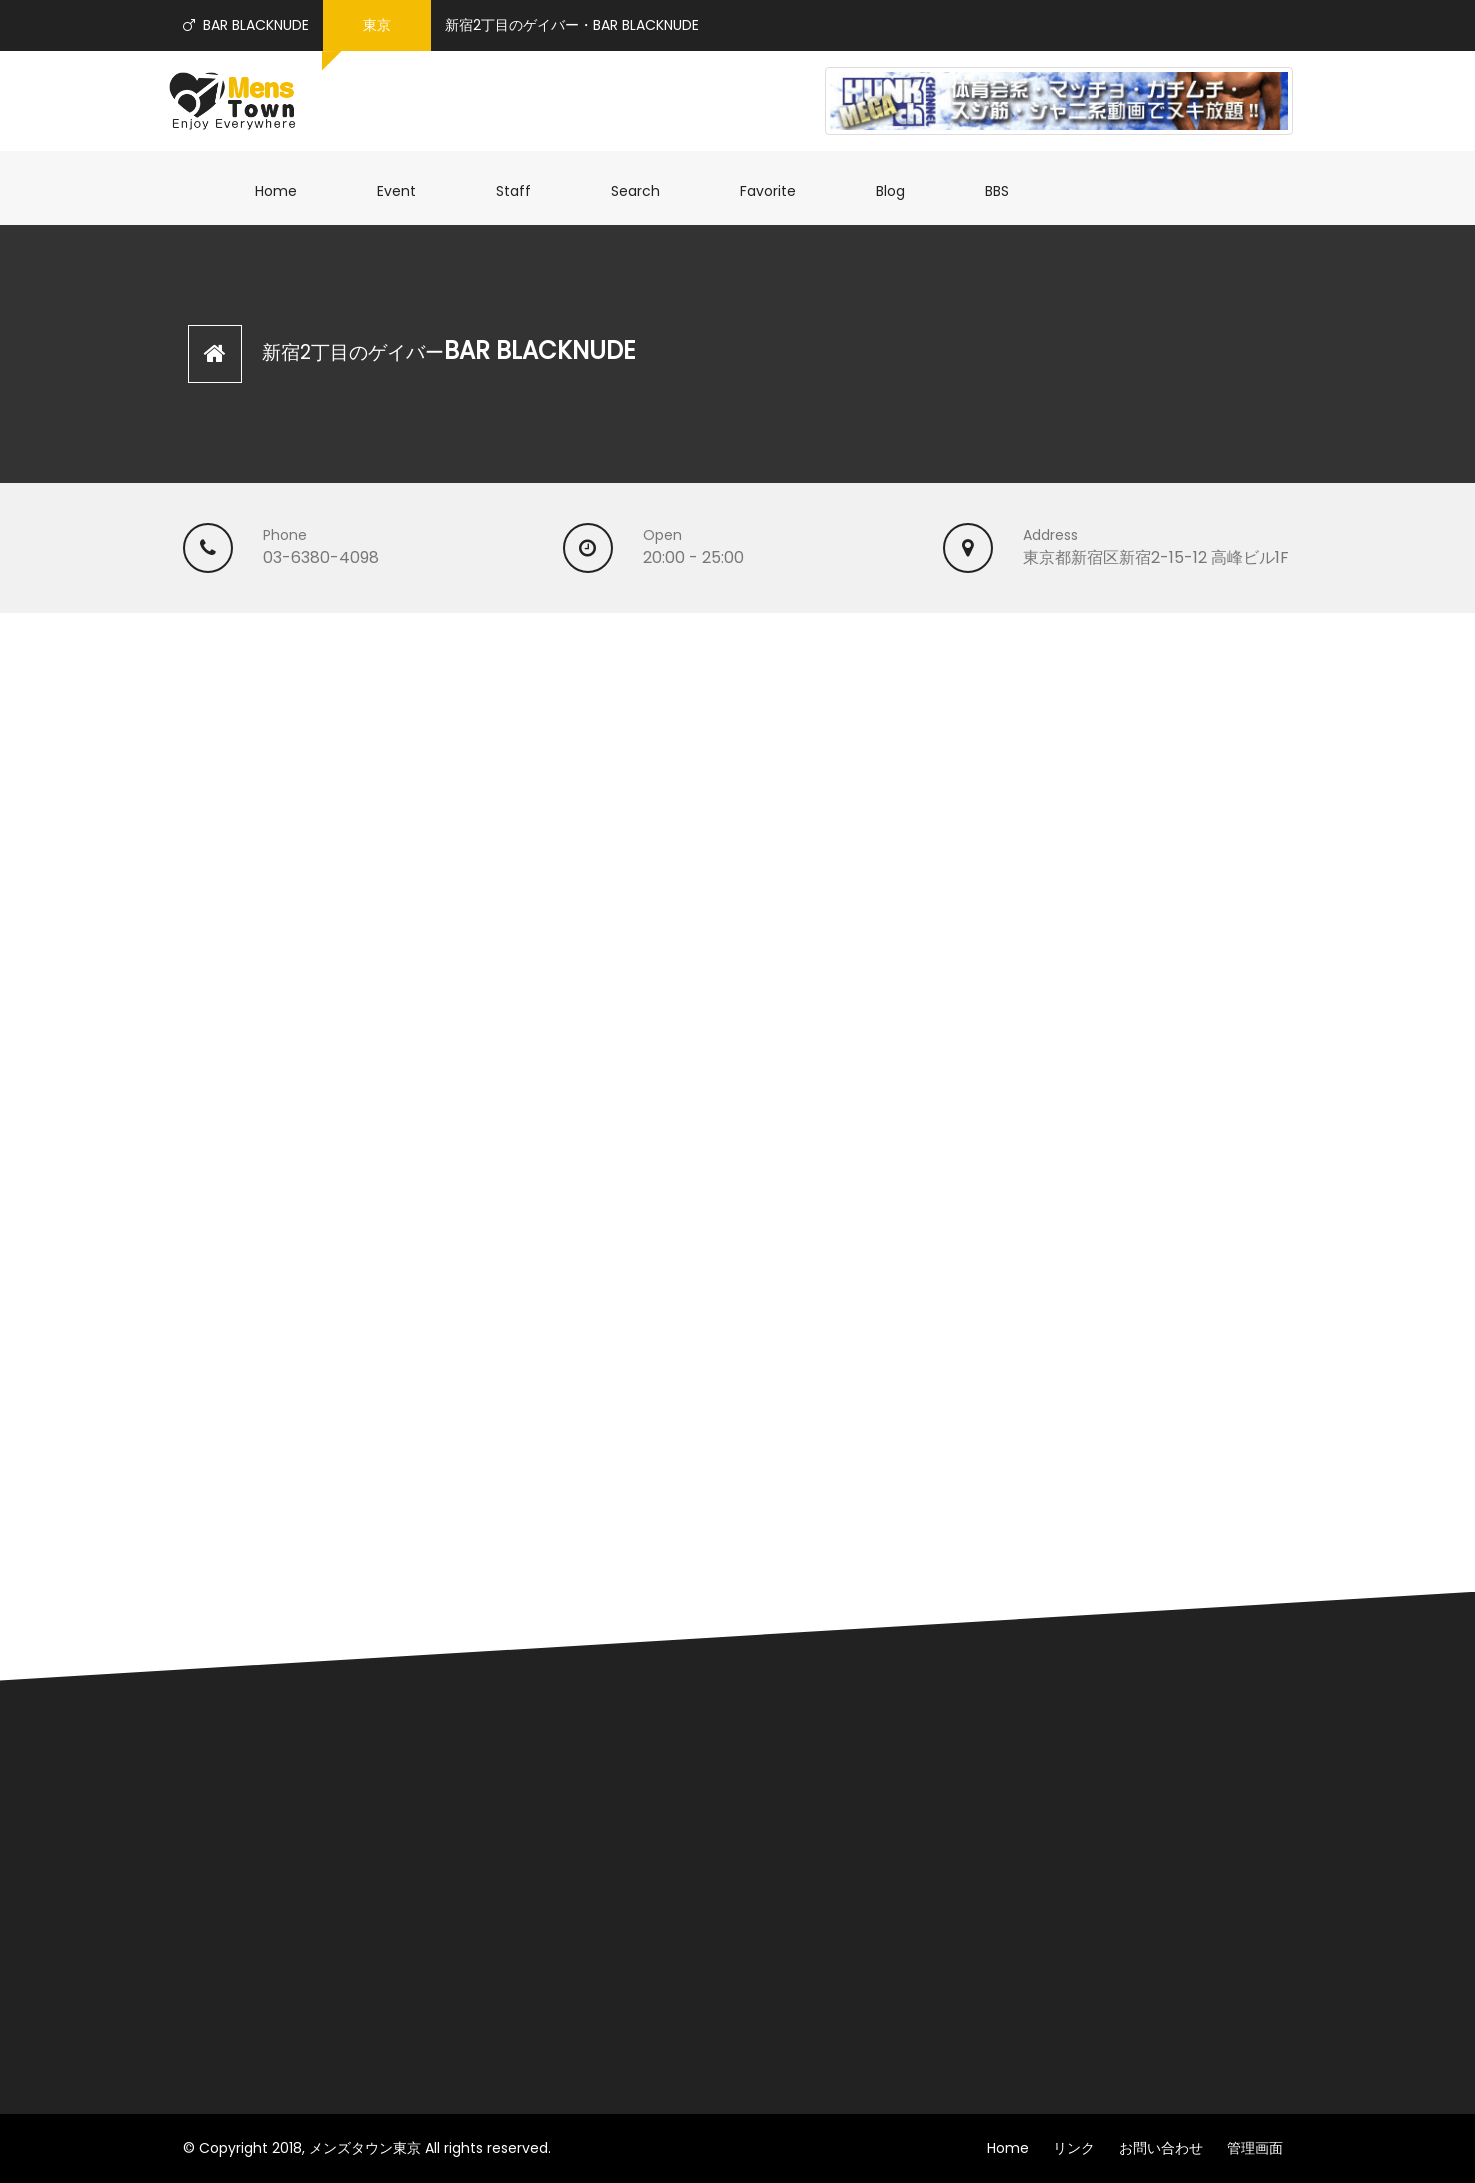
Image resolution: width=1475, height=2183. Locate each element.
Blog (900, 190)
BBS (1007, 190)
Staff (523, 190)
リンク (1074, 2148)
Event (406, 190)
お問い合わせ (1161, 2148)
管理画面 (1255, 2148)
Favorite (778, 190)
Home (286, 190)
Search (645, 190)
